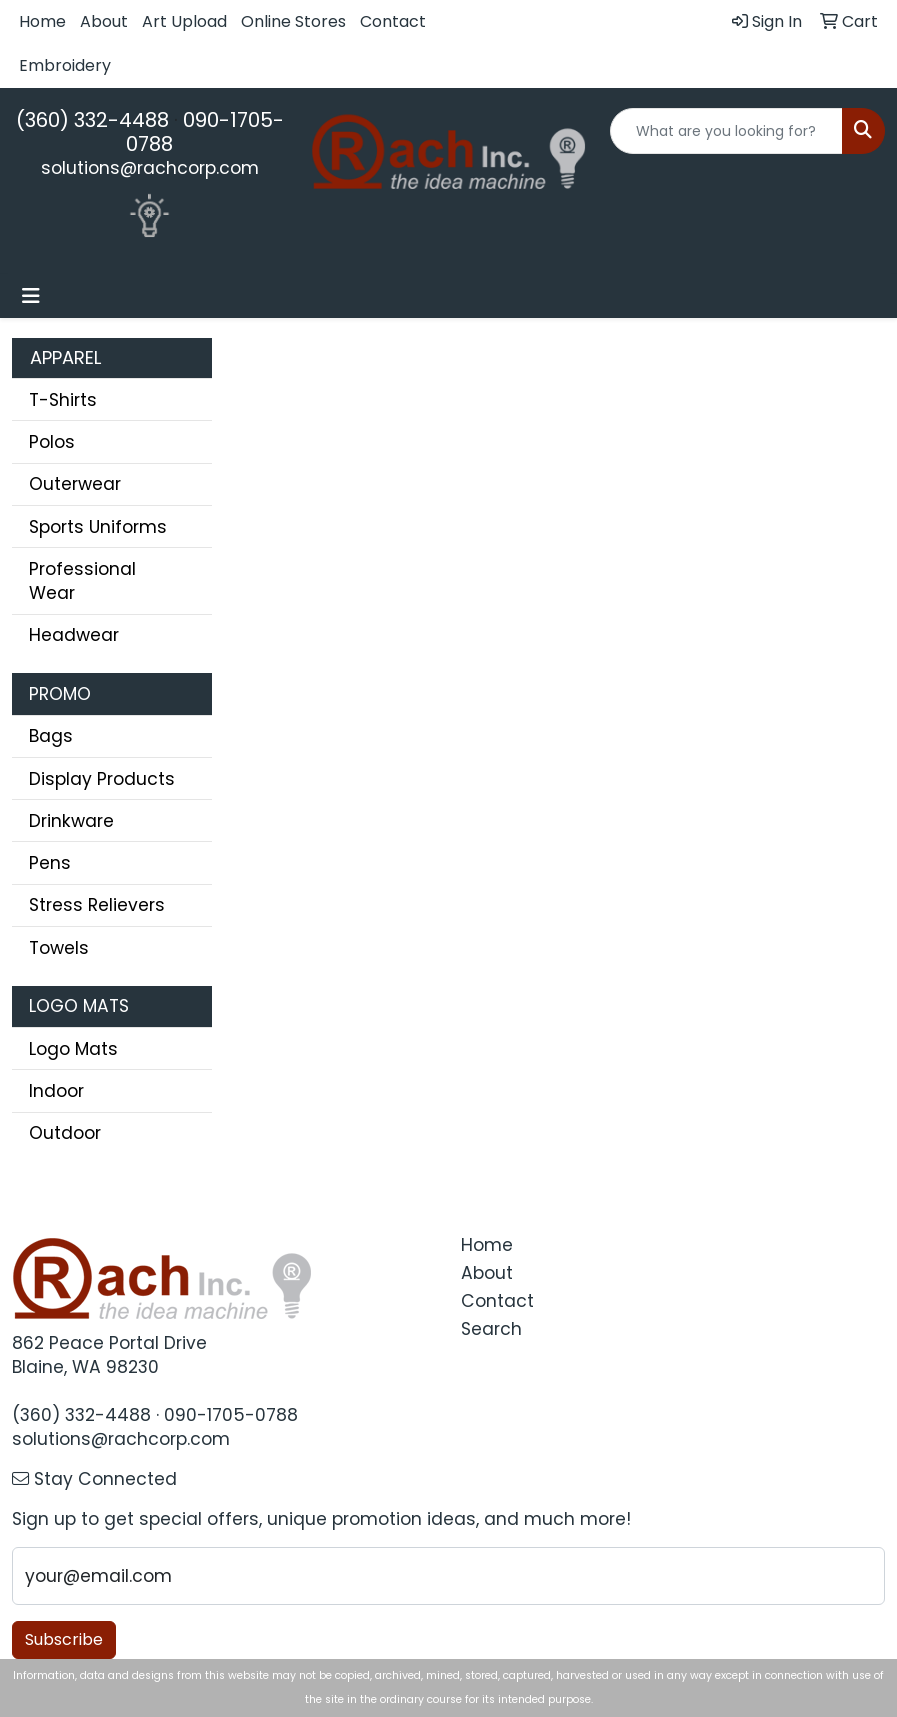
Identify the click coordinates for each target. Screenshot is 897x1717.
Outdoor (65, 1133)
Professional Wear (82, 581)
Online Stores (293, 21)
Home (42, 21)
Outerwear (75, 484)
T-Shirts (63, 400)
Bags (51, 736)
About (104, 21)
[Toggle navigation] (31, 296)
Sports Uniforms (98, 527)
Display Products (102, 779)
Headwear (74, 635)
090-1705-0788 (205, 132)
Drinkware (71, 821)
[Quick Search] (726, 131)
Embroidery (65, 65)
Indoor (56, 1091)
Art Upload (184, 21)
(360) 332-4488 (92, 120)
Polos (52, 442)
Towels (59, 948)
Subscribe (64, 1639)
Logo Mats (73, 1049)
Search (491, 1329)
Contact (393, 21)
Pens (50, 863)
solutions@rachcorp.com (150, 168)
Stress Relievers (97, 905)
